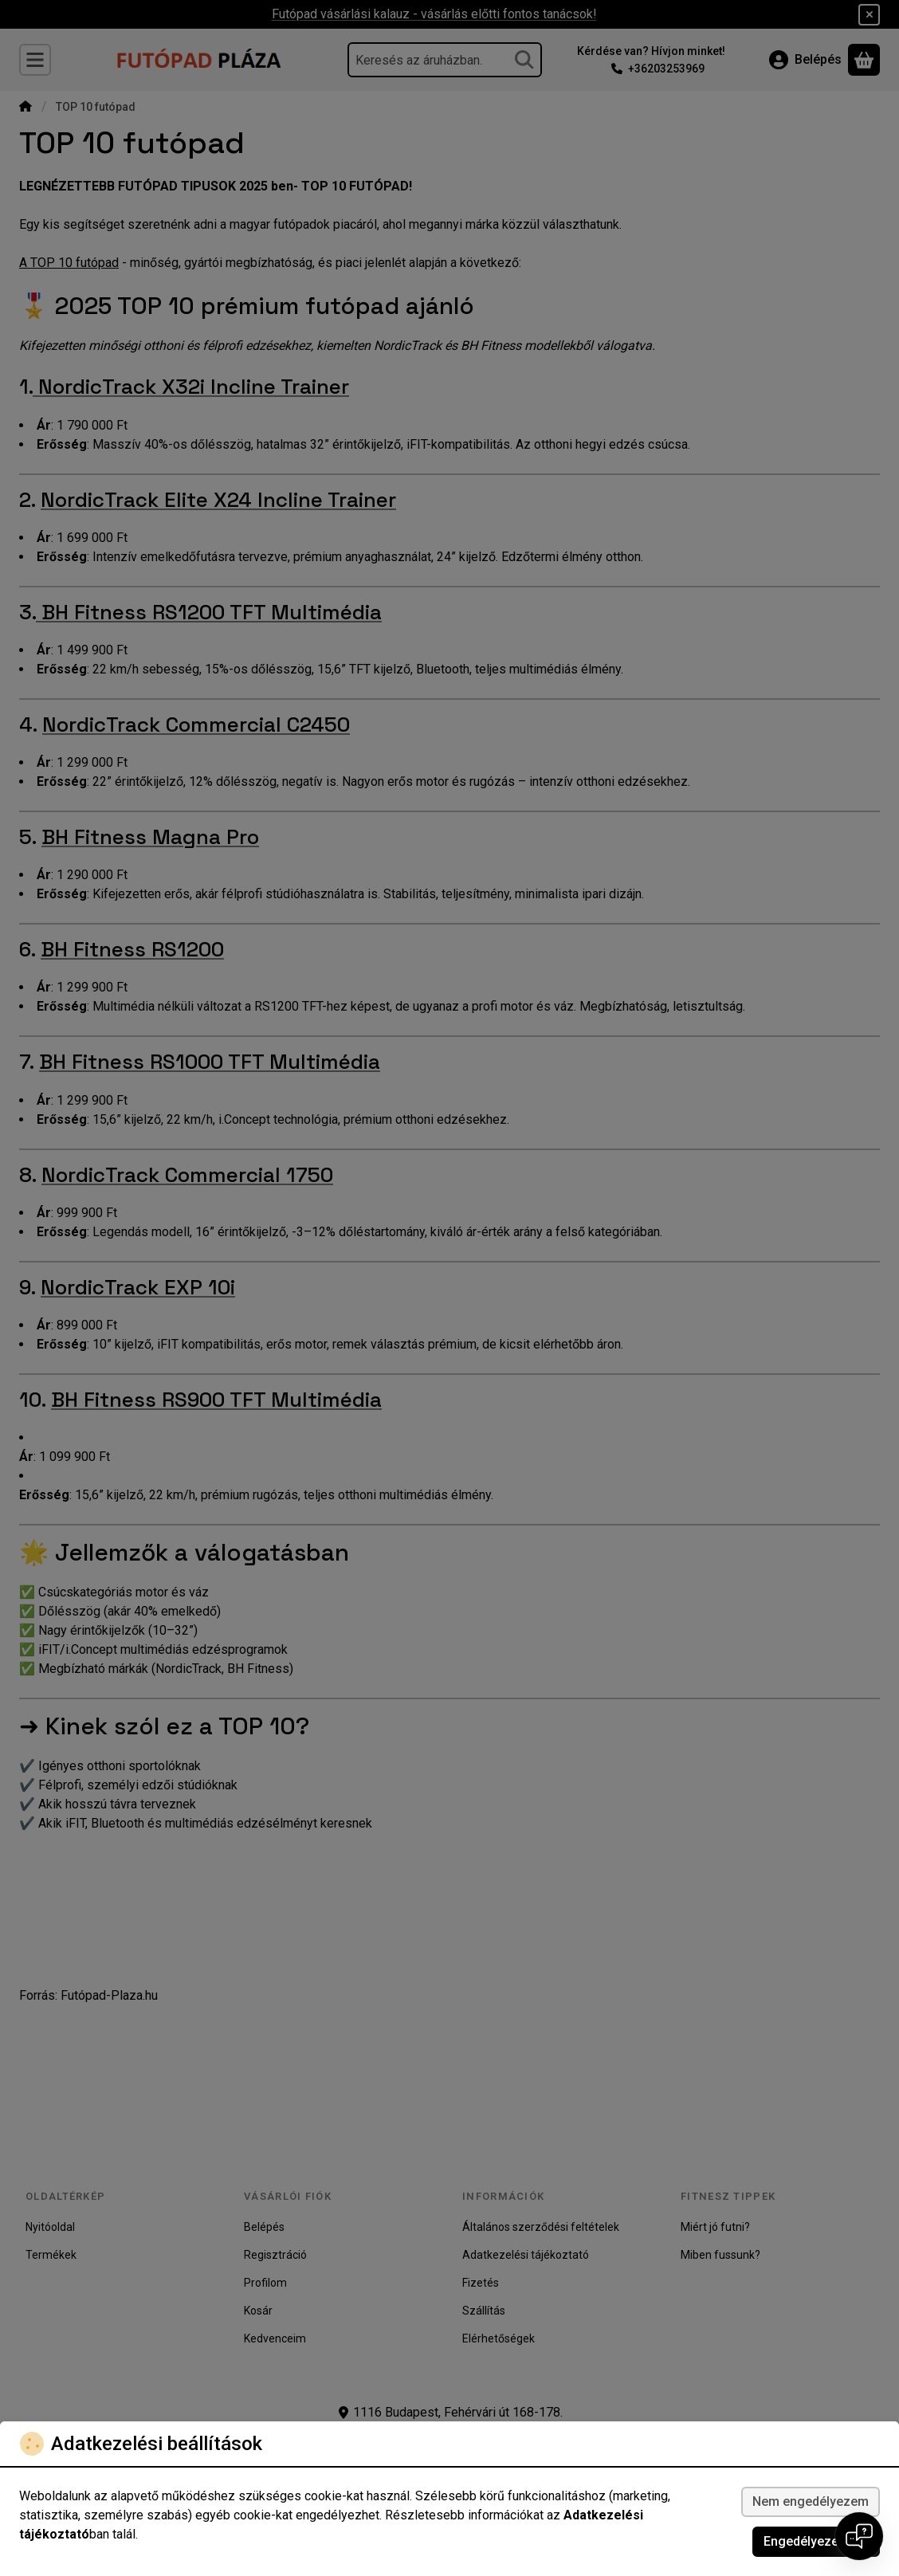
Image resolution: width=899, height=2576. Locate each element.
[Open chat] (859, 2536)
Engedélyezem (816, 2541)
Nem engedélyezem (810, 2501)
